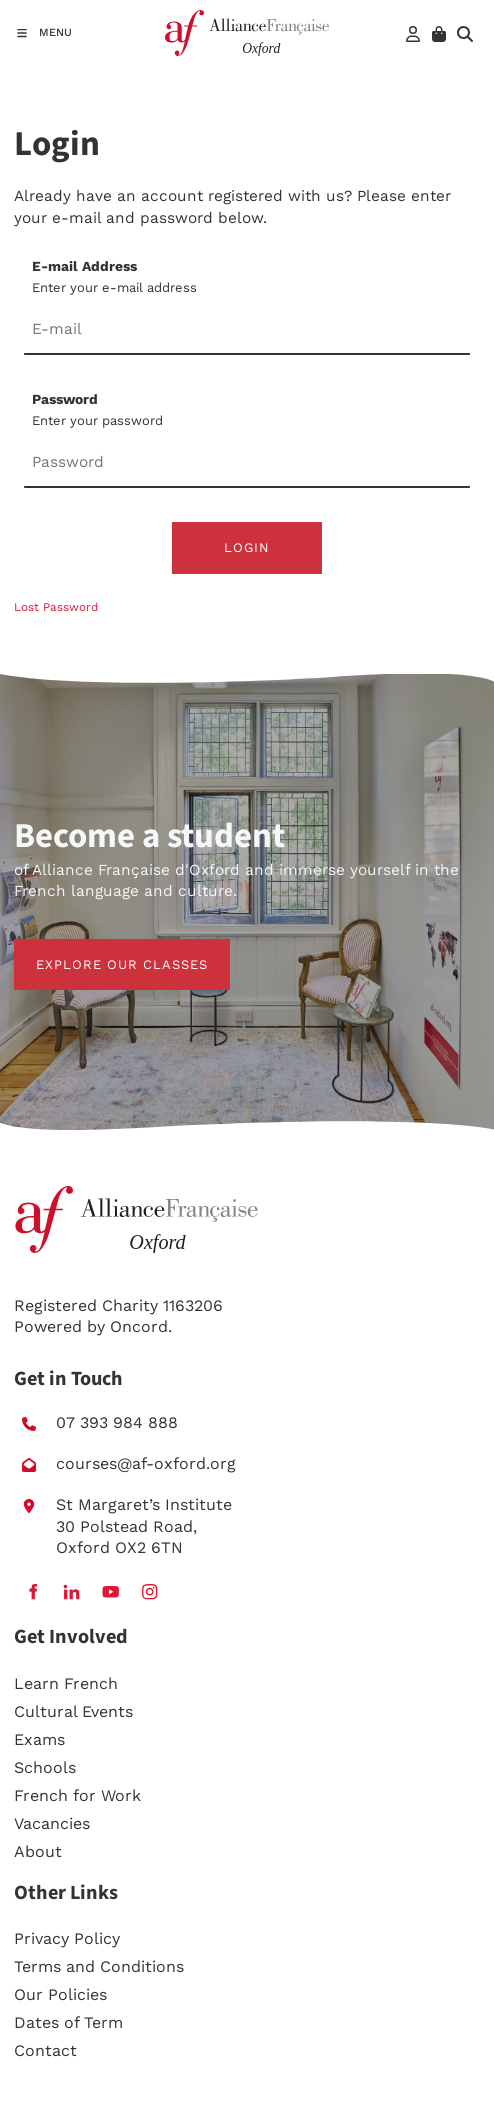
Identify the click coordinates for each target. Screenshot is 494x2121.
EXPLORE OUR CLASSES (100, 949)
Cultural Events (73, 1711)
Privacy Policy (67, 1938)
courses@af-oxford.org (146, 1463)
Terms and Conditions (99, 1966)
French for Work (77, 1795)
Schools (45, 1767)
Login (247, 547)
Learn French (66, 1683)
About (38, 1851)
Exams (39, 1739)
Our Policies (60, 1994)
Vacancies (52, 1823)
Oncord (139, 1326)
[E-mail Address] (247, 331)
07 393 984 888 (117, 1422)
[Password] (247, 464)
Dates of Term (68, 2022)
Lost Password (56, 607)
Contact (45, 2050)
